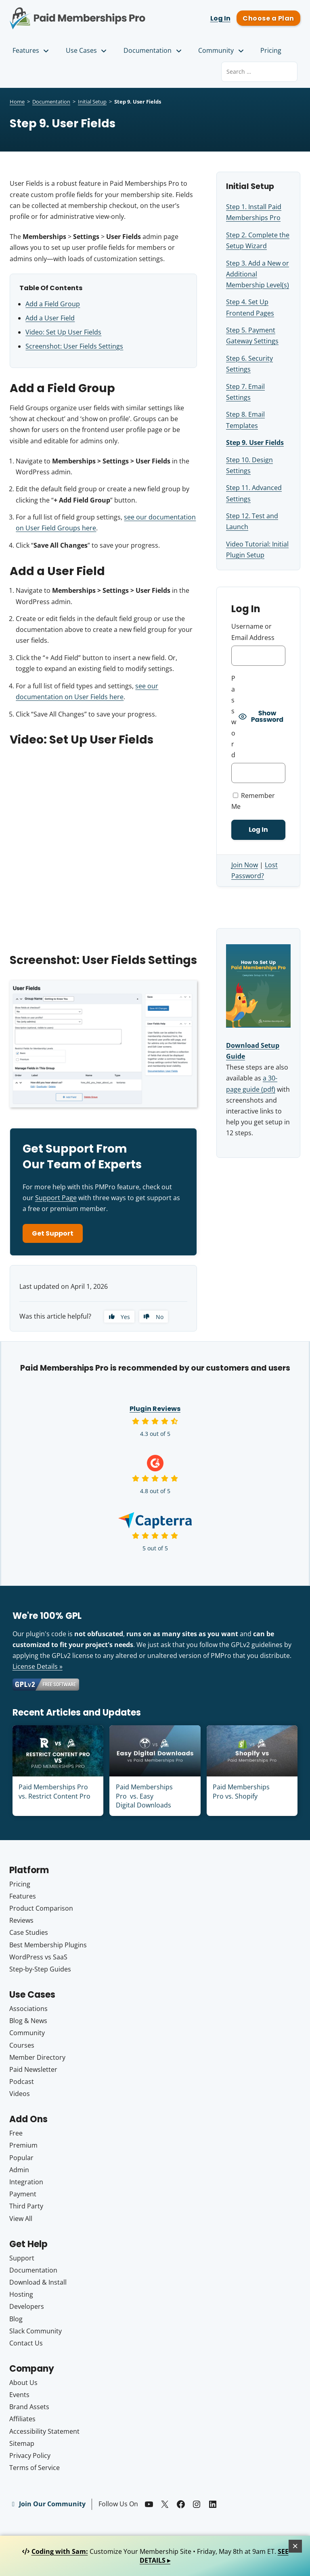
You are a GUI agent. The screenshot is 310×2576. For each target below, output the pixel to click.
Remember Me (253, 801)
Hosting (21, 2294)
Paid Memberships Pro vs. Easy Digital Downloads (144, 1795)
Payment (22, 2194)
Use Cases (87, 50)
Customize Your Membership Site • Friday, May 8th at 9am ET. (155, 2556)
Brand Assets (29, 2406)
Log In (220, 18)
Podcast (21, 2081)
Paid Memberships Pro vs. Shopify (241, 1791)
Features (31, 50)
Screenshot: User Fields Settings (74, 346)
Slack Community (35, 2331)
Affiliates (22, 2418)
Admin (19, 2169)
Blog (16, 2318)
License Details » (38, 1666)
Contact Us (26, 2343)
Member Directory (37, 2057)
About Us (23, 2382)
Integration (26, 2181)
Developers (26, 2306)
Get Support (52, 1233)
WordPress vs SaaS (38, 1957)
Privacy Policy (29, 2455)
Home (17, 101)
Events (19, 2394)
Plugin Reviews (155, 1408)
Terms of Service (34, 2467)
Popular (21, 2157)
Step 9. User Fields (255, 442)
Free (16, 2133)
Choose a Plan (268, 18)
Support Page (56, 1197)
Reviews (21, 1920)
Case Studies (28, 1932)
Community (221, 50)
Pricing (270, 50)
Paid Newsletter (33, 2069)
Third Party (26, 2206)
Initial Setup (92, 101)
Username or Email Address (252, 632)
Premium (23, 2145)
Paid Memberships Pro (77, 13)
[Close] (295, 2546)
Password (233, 716)
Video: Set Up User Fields (63, 332)
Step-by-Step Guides (40, 1969)
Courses (21, 2045)
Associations (28, 2008)
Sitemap (21, 2443)
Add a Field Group (52, 303)
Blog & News (28, 2020)
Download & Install (38, 2282)
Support (21, 2258)
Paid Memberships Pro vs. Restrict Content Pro (54, 1791)
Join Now (244, 864)
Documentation (153, 50)
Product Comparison (41, 1908)
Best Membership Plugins (48, 1944)
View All (20, 2218)
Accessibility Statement (44, 2431)
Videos (19, 2093)
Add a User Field (50, 318)
